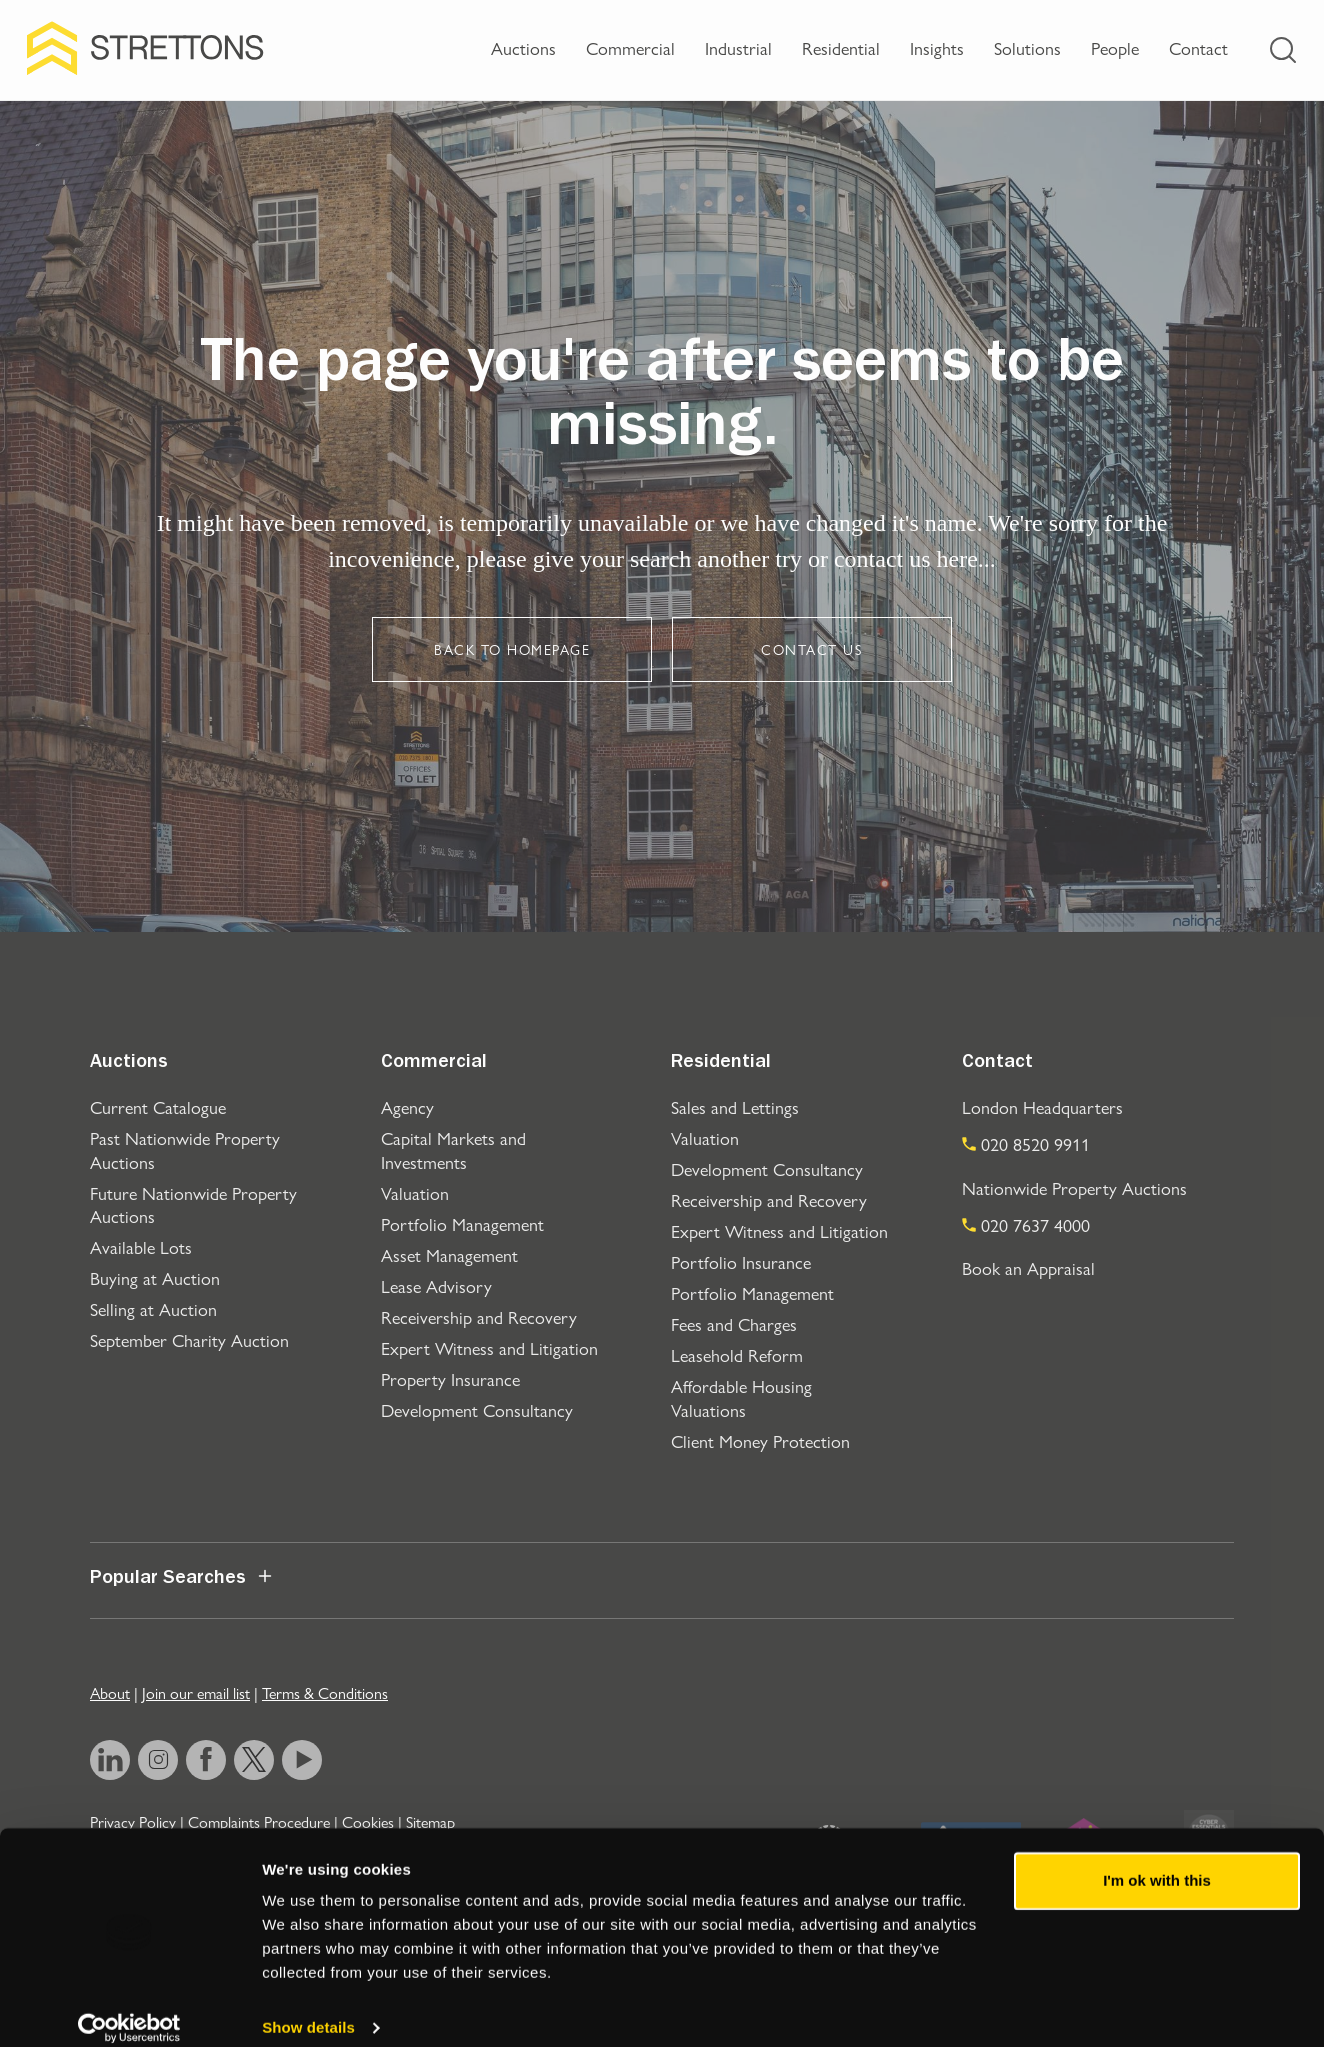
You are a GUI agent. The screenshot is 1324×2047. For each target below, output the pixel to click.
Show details (308, 2007)
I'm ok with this (1157, 1860)
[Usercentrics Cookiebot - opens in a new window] (129, 2008)
